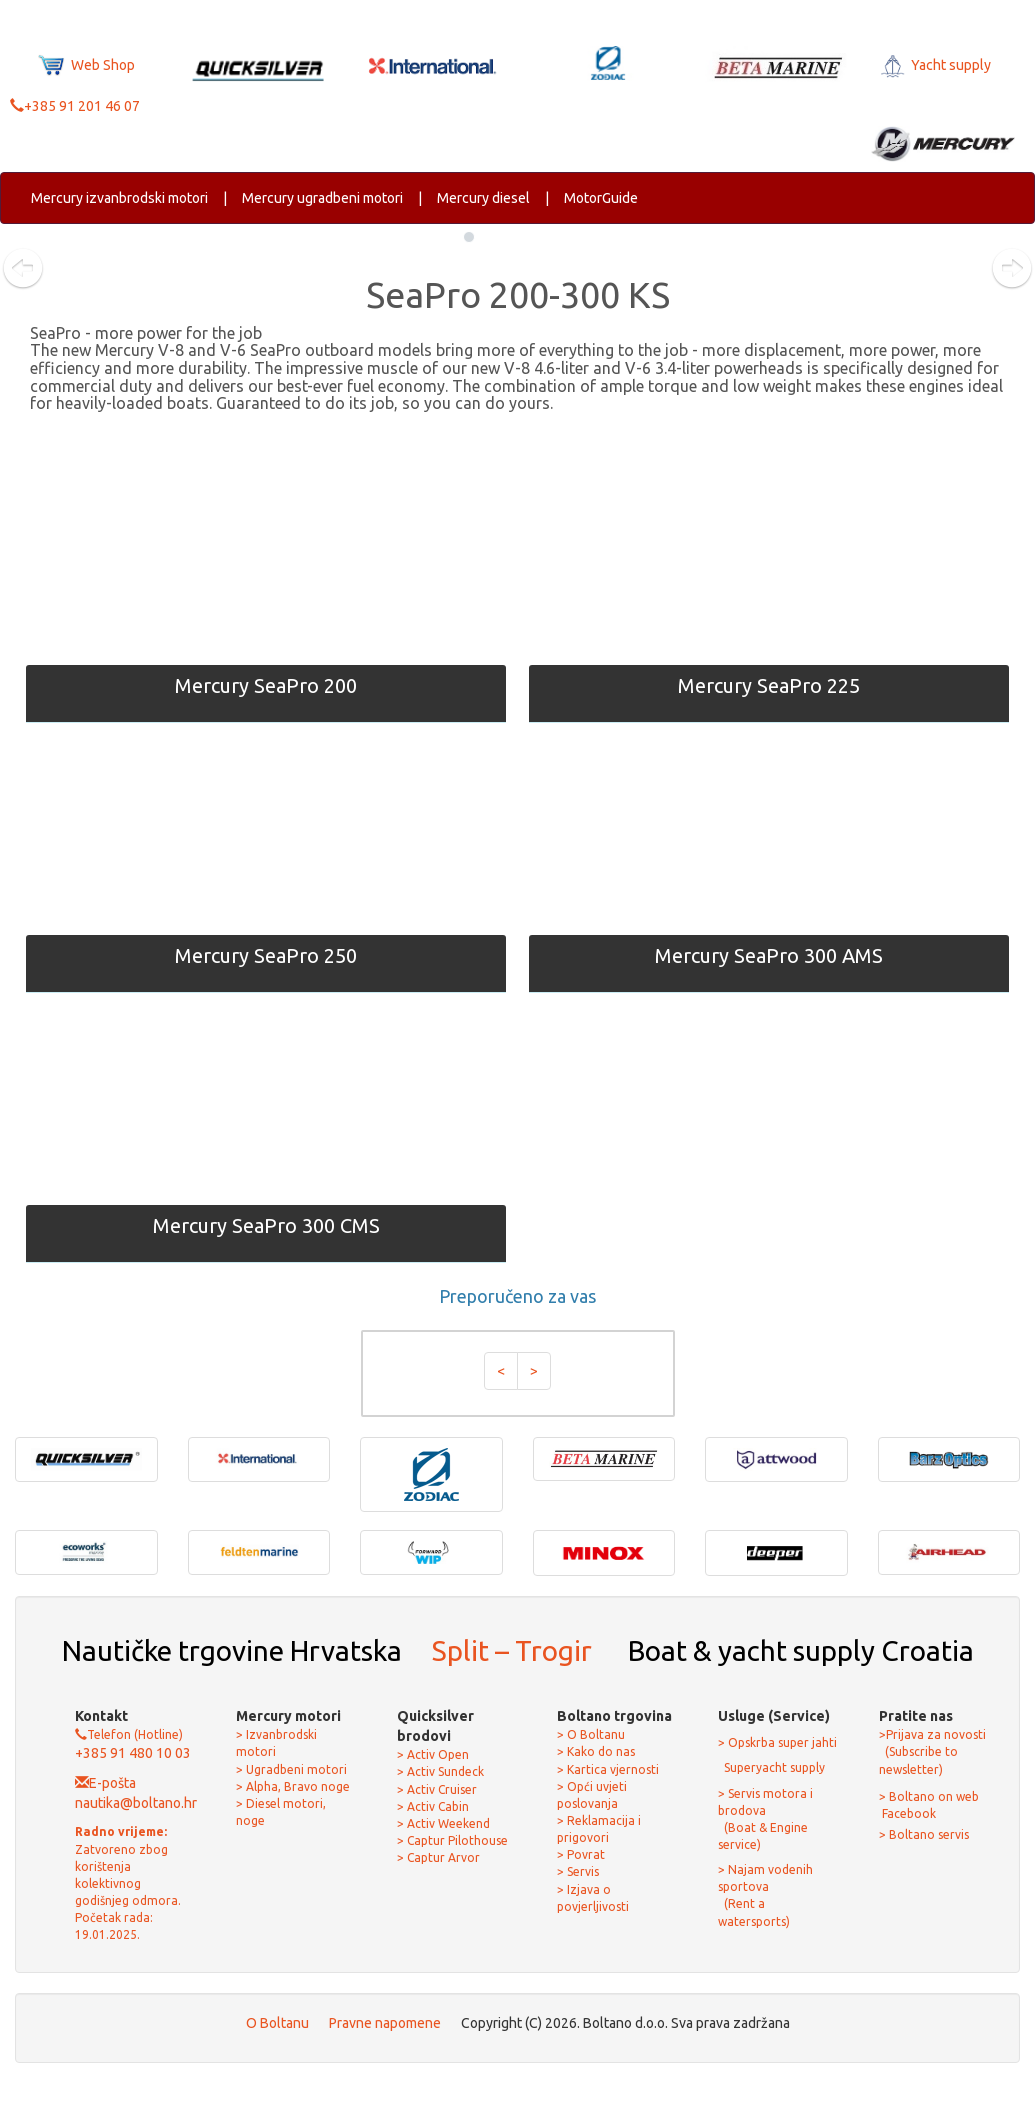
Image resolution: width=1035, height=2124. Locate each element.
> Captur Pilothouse (452, 1840)
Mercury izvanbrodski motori (119, 198)
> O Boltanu (591, 1734)
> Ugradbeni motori (291, 1769)
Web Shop (86, 65)
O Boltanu (277, 2023)
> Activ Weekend (443, 1823)
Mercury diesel (483, 198)
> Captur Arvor (438, 1857)
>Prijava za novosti (932, 1734)
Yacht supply (934, 65)
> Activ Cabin (433, 1806)
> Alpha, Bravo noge (293, 1786)
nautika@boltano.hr (136, 1803)
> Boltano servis (924, 1834)
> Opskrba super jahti (777, 1742)
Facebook (907, 1813)
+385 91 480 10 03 (133, 1753)
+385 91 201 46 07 (75, 106)
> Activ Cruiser (437, 1789)
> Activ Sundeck (440, 1771)
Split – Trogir (512, 1650)
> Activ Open (433, 1754)
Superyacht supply (773, 1767)
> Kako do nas (596, 1751)
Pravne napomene (385, 2023)
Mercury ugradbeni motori (322, 198)
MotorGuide (601, 198)
